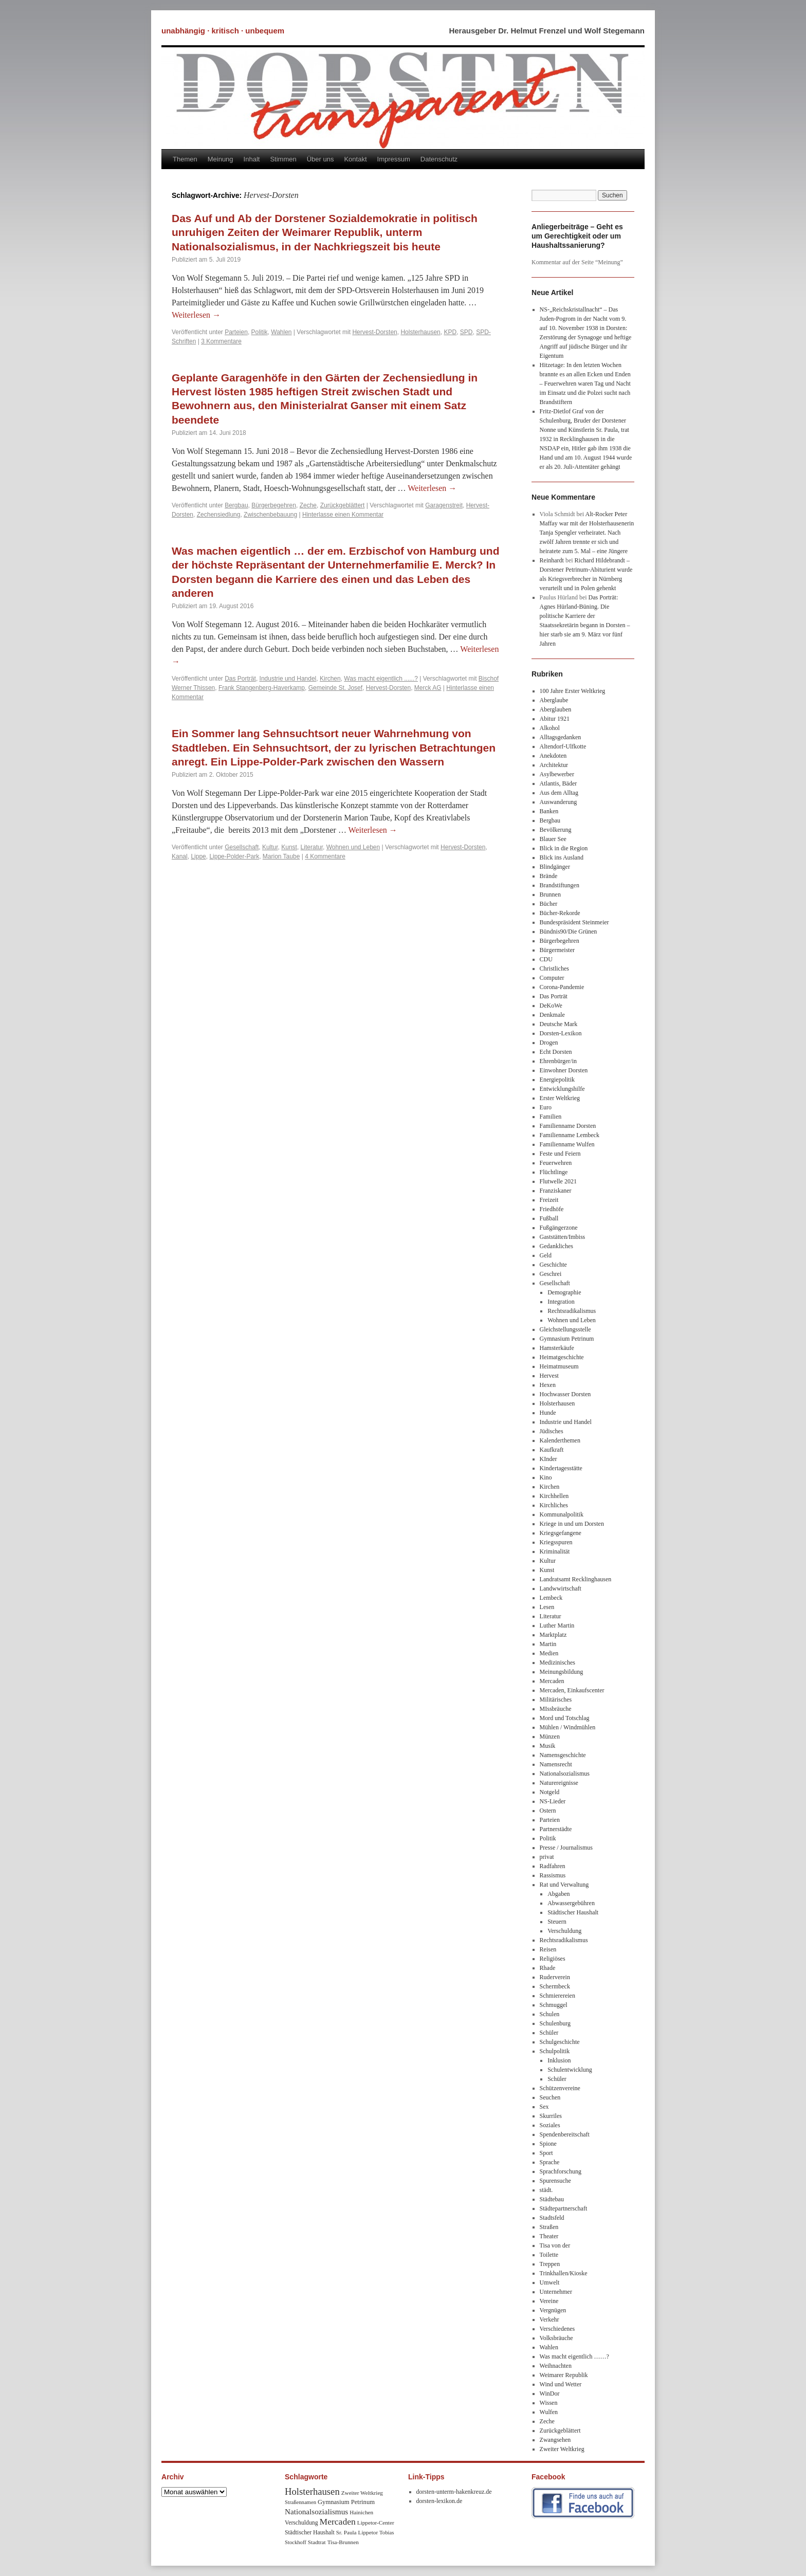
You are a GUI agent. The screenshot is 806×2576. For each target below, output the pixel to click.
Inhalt (252, 159)
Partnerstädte (556, 1829)
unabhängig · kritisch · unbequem (222, 30)
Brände (549, 876)
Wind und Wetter (561, 2384)
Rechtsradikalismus (571, 1310)
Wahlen (281, 332)
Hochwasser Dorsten (565, 1394)
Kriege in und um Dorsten (572, 1523)
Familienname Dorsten (568, 1125)
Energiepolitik (557, 1079)
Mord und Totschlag (565, 1718)
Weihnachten (556, 2365)
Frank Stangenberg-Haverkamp (261, 687)
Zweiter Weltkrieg (562, 2449)
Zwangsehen (555, 2439)
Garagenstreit (444, 505)
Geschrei (551, 1273)
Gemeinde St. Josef (335, 687)
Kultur (270, 847)
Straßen (549, 2227)
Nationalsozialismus (565, 1773)
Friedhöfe (552, 1209)
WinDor (550, 2393)
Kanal (180, 856)
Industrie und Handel (288, 678)
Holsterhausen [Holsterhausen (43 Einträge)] (312, 2491)
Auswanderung (558, 802)
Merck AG (428, 687)
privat (547, 1856)
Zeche (308, 505)
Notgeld (550, 1792)
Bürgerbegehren (273, 505)
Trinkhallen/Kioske (564, 2273)
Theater (549, 2236)
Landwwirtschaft (560, 1588)
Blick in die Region (564, 848)
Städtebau (552, 2199)
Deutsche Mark (559, 1024)
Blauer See (553, 839)
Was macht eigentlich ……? (574, 2356)
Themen (185, 159)
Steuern (556, 1921)
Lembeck (551, 1597)
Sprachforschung (560, 2171)
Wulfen (549, 2412)
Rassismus (553, 1875)
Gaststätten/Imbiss (562, 1236)
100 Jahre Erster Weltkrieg (573, 691)
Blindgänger (555, 866)
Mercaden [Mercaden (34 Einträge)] (338, 2521)
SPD (466, 332)
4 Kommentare (325, 856)
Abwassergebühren (571, 1903)
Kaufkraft (552, 1449)
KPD (450, 332)
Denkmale (552, 1014)
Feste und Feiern (560, 1153)
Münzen (550, 1736)
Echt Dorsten (556, 1051)
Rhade (548, 1967)
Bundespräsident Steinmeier (574, 922)
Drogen (549, 1042)
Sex (544, 2106)
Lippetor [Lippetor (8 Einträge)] (368, 2532)
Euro (546, 1107)
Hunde (548, 1412)
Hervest (549, 1375)
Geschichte (553, 1264)
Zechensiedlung (219, 514)
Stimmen (283, 159)
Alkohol (550, 728)
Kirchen (330, 678)
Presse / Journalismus (566, 1847)
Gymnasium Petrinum (567, 1338)
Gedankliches (556, 1246)
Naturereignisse (559, 1782)
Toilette (549, 2254)
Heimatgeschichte (562, 1357)
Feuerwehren (556, 1162)
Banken (549, 811)
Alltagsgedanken (560, 737)
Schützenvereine (560, 2088)
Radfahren (552, 1866)
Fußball (549, 1218)
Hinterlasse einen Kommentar (342, 514)
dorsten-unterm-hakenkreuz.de (454, 2491)
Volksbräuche (556, 2338)
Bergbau (236, 505)
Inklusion (559, 2060)
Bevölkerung (556, 829)
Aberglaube (554, 700)
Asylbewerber (557, 774)
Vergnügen (553, 2310)
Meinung (220, 159)
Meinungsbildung (561, 1671)
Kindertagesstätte (561, 1468)
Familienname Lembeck (569, 1135)
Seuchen (550, 2097)
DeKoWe (551, 1005)
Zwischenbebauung (270, 514)
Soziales (550, 2125)
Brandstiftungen (559, 885)
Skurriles (551, 2116)
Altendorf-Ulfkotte (563, 746)
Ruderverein (555, 1977)
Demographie (564, 1292)
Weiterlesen (196, 314)
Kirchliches (554, 1505)
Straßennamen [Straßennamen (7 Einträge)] (300, 2502)
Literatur (312, 847)
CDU (546, 959)
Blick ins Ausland (561, 857)
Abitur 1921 (555, 718)
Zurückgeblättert (342, 505)
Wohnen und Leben (353, 847)
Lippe (198, 856)
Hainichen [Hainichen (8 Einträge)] (361, 2512)
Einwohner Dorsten (564, 1070)
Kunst (289, 847)
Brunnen (550, 894)
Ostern (548, 1810)
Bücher (549, 903)
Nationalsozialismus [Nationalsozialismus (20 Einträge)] (316, 2511)
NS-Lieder (553, 1801)
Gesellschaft (242, 847)
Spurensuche (555, 2180)
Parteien (236, 332)
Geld (546, 1255)
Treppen (550, 2264)
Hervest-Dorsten (374, 332)
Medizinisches (557, 1662)
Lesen (547, 1607)
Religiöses (552, 1958)
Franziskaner (556, 1190)
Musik (548, 1745)
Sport (546, 2153)
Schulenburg (555, 2023)
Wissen (549, 2402)
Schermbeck (555, 1986)
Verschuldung (564, 1930)
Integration (561, 1301)
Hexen (548, 1385)
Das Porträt (240, 678)
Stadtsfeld (552, 2217)
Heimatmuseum (559, 1366)
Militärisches (556, 1699)
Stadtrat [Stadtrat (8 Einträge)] (317, 2542)
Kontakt (355, 159)
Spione (548, 2143)
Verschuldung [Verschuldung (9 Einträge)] (301, 2522)
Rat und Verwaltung (564, 1884)
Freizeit (549, 1199)
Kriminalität (555, 1551)
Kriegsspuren (556, 1542)
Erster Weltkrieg (560, 1098)
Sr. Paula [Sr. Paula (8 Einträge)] (346, 2532)
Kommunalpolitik (561, 1514)
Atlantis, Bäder (558, 783)
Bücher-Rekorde (560, 913)
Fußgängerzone (559, 1227)
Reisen (548, 1949)
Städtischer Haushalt (572, 1912)
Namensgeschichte (563, 1755)
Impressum (393, 159)
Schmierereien (557, 1995)
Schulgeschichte (560, 2041)
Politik (259, 332)
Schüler (549, 2032)
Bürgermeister (557, 950)
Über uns (320, 159)
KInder (548, 1459)
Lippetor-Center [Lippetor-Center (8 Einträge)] (375, 2522)
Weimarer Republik (564, 2375)
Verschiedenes (557, 2328)
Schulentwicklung (569, 2069)
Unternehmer (556, 2291)
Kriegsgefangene (560, 1533)
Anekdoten (553, 755)
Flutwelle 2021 (558, 1181)
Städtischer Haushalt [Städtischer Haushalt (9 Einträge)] (310, 2532)
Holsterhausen (420, 332)
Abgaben (558, 1893)
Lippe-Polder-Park (234, 856)
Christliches (554, 968)
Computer (552, 977)
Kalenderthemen (560, 1440)
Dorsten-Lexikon (561, 1033)
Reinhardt (552, 560)
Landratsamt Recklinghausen (576, 1579)
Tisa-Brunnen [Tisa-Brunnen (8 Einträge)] (343, 2542)
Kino (546, 1477)
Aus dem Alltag (559, 792)
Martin (548, 1644)
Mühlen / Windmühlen (568, 1727)
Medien (549, 1653)
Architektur (554, 765)
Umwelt (550, 2282)
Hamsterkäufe (557, 1347)
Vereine (549, 2301)
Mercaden (552, 1681)
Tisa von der (555, 2245)
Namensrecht (556, 1764)
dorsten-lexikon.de (439, 2501)
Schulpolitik (555, 2051)
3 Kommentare (221, 341)
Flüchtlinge (554, 1172)
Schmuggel (553, 2004)
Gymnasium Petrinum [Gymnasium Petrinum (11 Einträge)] (346, 2502)
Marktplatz (553, 1634)
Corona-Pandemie (562, 987)
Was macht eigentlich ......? (381, 678)
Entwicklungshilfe (562, 1088)
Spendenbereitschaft (565, 2134)
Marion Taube (281, 856)
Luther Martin (557, 1625)
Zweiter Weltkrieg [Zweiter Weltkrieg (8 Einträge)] (362, 2493)
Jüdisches (551, 1431)
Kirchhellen (554, 1496)
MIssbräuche (556, 1708)
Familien (551, 1116)
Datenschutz (438, 159)
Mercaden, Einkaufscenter (572, 1690)
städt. (546, 2190)
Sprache (550, 2162)
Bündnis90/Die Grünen (568, 931)
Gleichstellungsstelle (565, 1329)
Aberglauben (556, 709)
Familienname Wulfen (567, 1144)
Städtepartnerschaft (564, 2208)
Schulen (550, 2014)
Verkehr (549, 2319)
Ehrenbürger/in (558, 1061)
